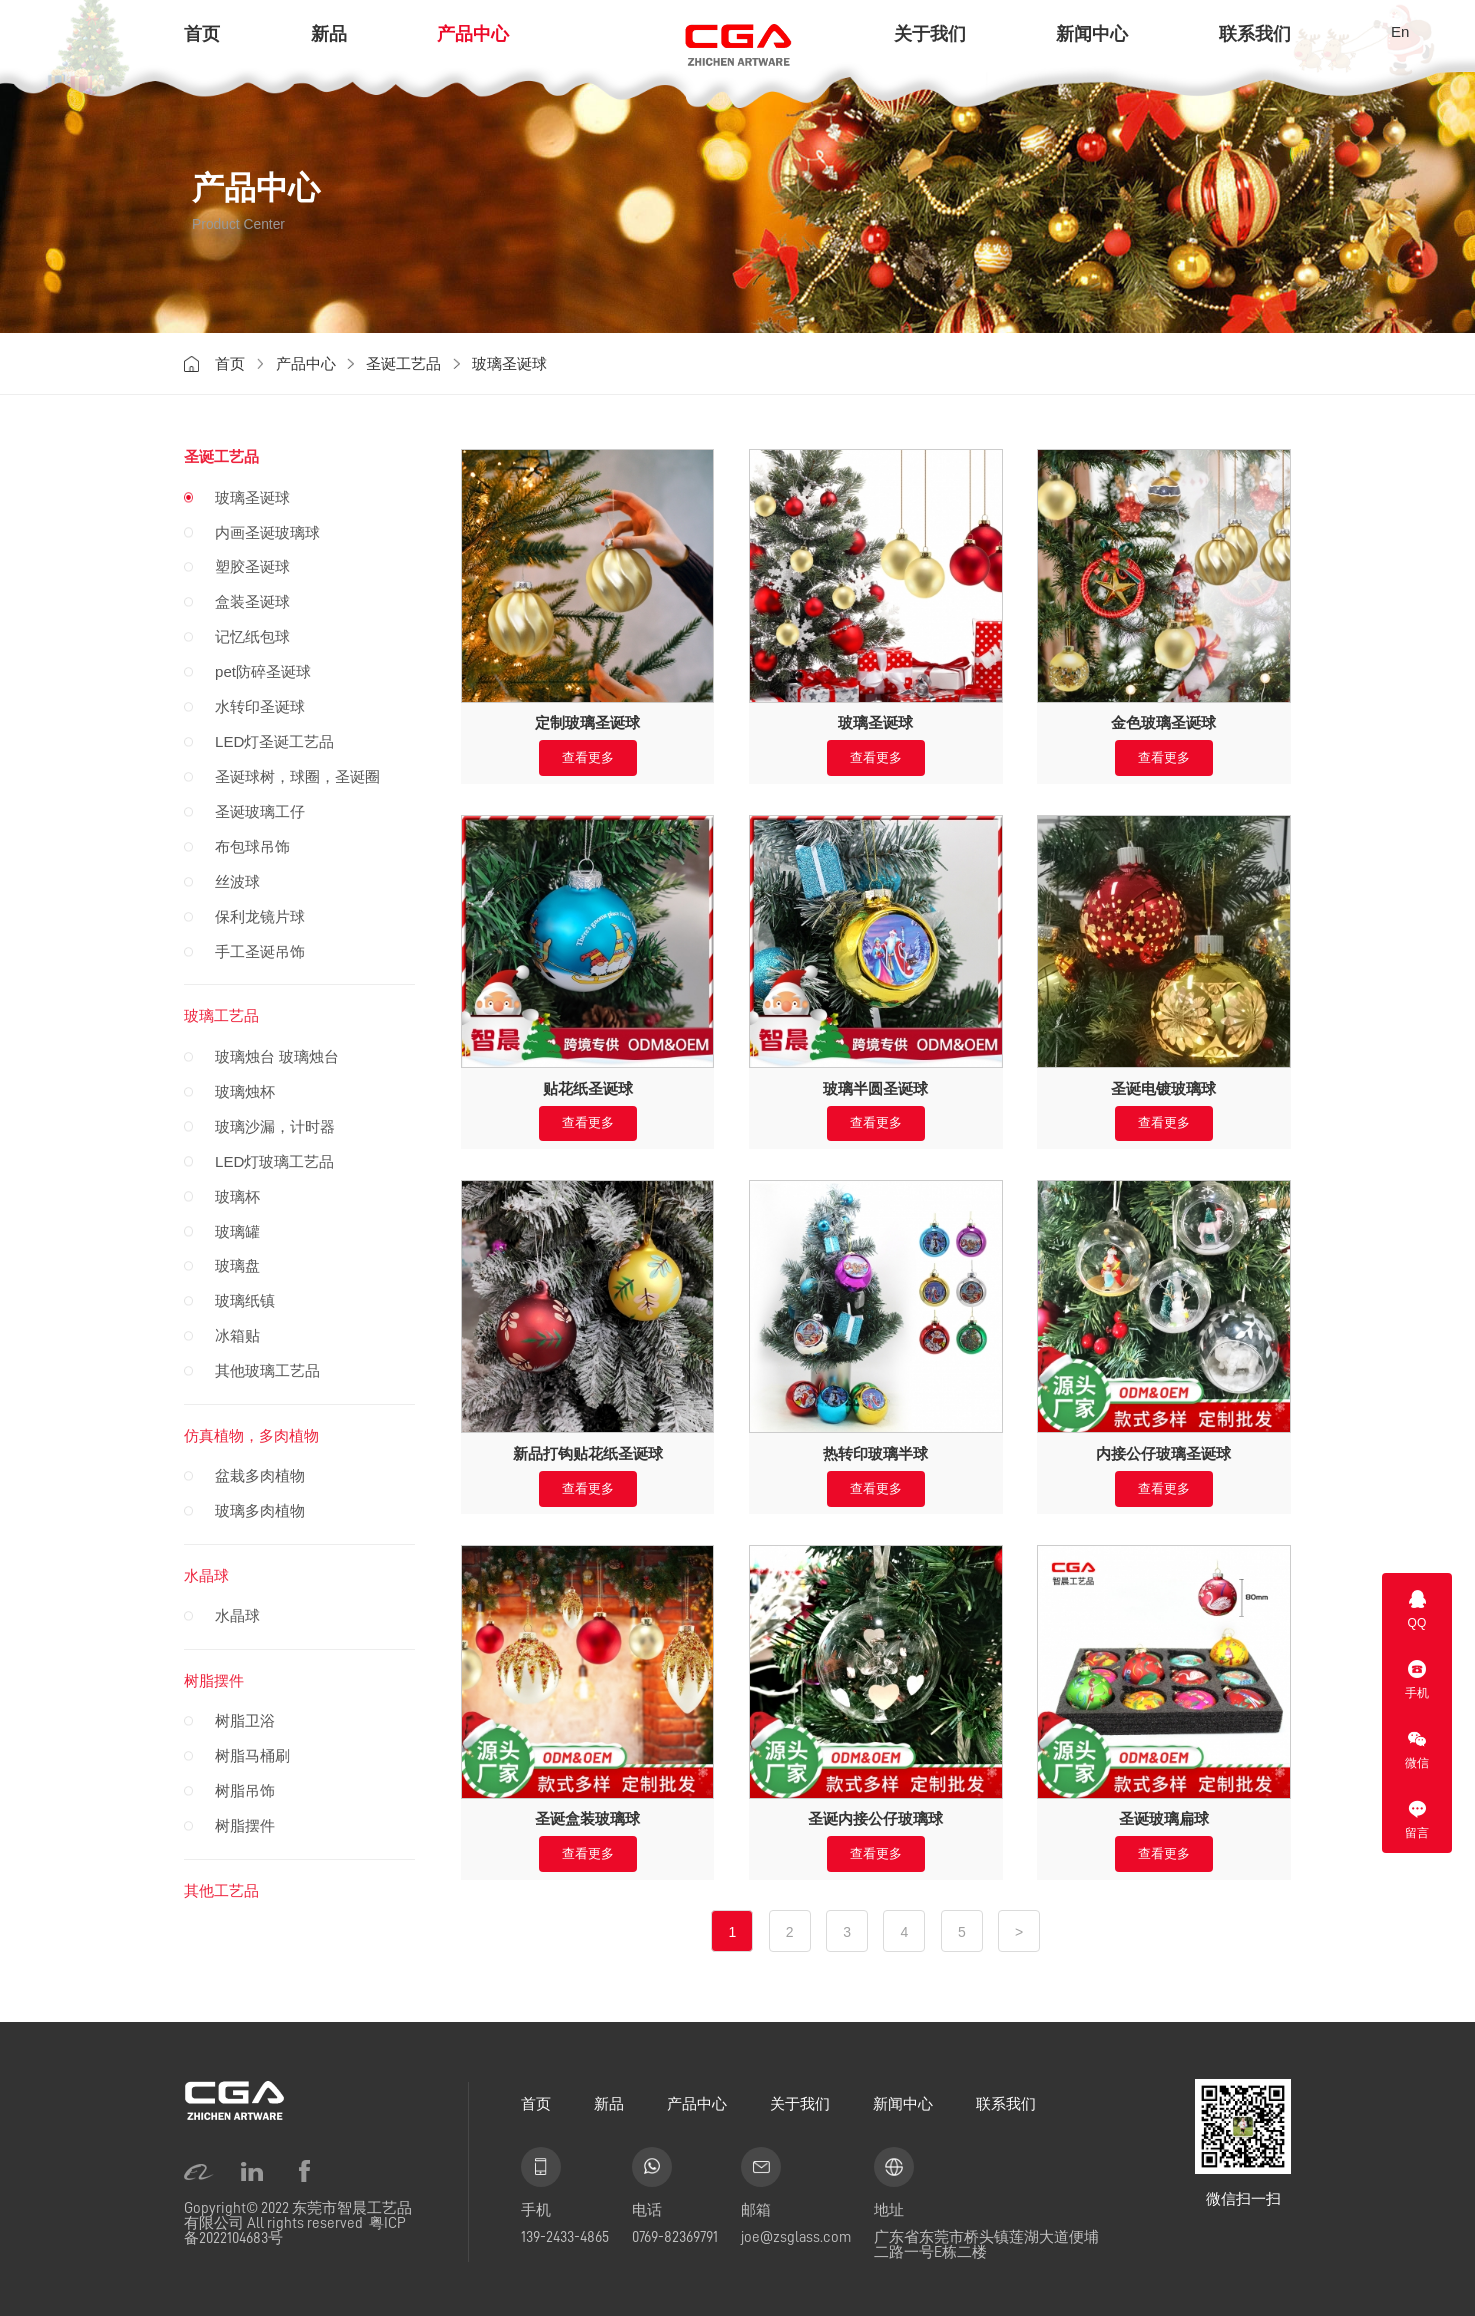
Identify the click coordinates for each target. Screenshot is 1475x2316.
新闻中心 (1092, 34)
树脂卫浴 (245, 1720)
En (1400, 31)
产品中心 (473, 34)
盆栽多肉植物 (260, 1475)
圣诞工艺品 (403, 363)
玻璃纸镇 (245, 1300)
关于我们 (930, 34)
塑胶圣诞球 (252, 566)
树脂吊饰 (245, 1790)
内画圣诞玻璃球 (267, 532)
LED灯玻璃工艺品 (274, 1161)
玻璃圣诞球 (509, 363)
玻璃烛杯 (245, 1091)
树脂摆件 (214, 1680)
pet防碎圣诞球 (263, 671)
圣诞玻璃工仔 (260, 811)
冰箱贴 (237, 1335)
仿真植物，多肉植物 (251, 1435)
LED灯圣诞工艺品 (274, 741)
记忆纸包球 (252, 636)
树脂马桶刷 (252, 1755)
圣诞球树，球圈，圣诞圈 (297, 776)
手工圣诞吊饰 (260, 951)
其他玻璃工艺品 (267, 1370)
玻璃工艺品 (221, 1015)
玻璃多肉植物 (260, 1510)
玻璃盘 (237, 1265)
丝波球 (237, 881)
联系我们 (1255, 34)
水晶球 (206, 1575)
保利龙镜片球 (260, 916)
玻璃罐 (237, 1231)
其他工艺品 (221, 1890)
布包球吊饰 (252, 846)
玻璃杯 (237, 1196)
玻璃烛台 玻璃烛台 (277, 1056)
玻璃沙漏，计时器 (275, 1126)
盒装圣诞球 (252, 601)
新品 (329, 34)
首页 (202, 34)
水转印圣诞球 (260, 706)
